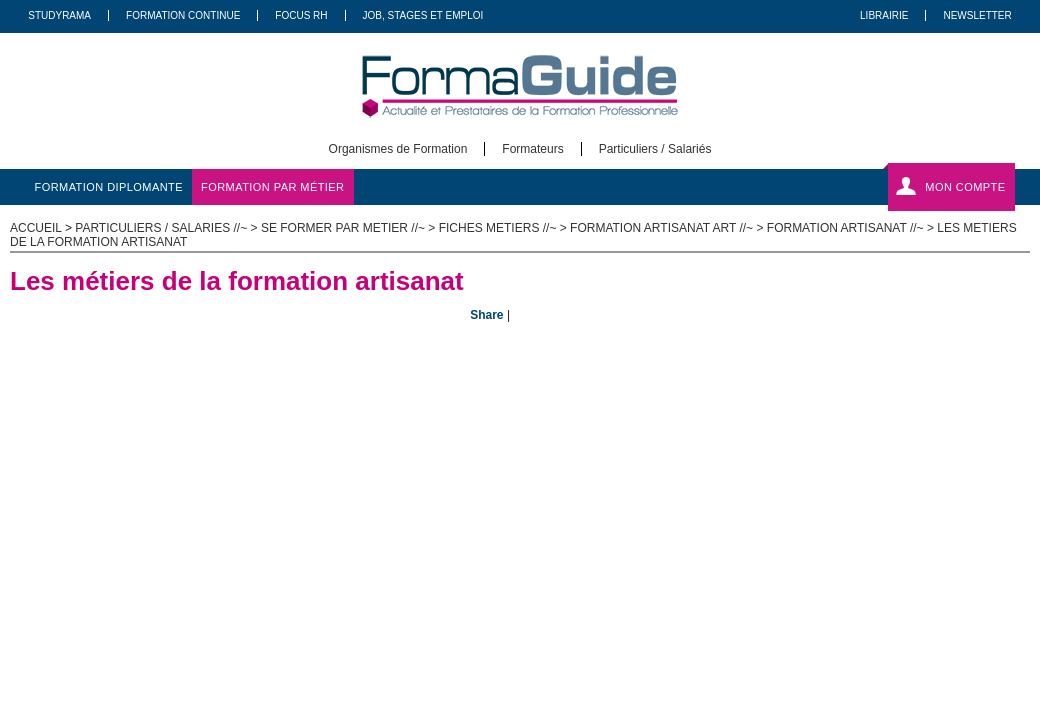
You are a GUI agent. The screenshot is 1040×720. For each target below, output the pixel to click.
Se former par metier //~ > (350, 228)
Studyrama (59, 15)
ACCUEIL (36, 228)
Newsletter (977, 15)
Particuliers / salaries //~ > (168, 228)
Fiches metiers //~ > (504, 228)
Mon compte (965, 187)
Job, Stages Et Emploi (423, 15)
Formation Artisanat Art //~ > (668, 228)
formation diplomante (109, 187)
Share (486, 315)
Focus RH (301, 15)
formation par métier (272, 187)
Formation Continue (183, 15)
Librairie (884, 15)
